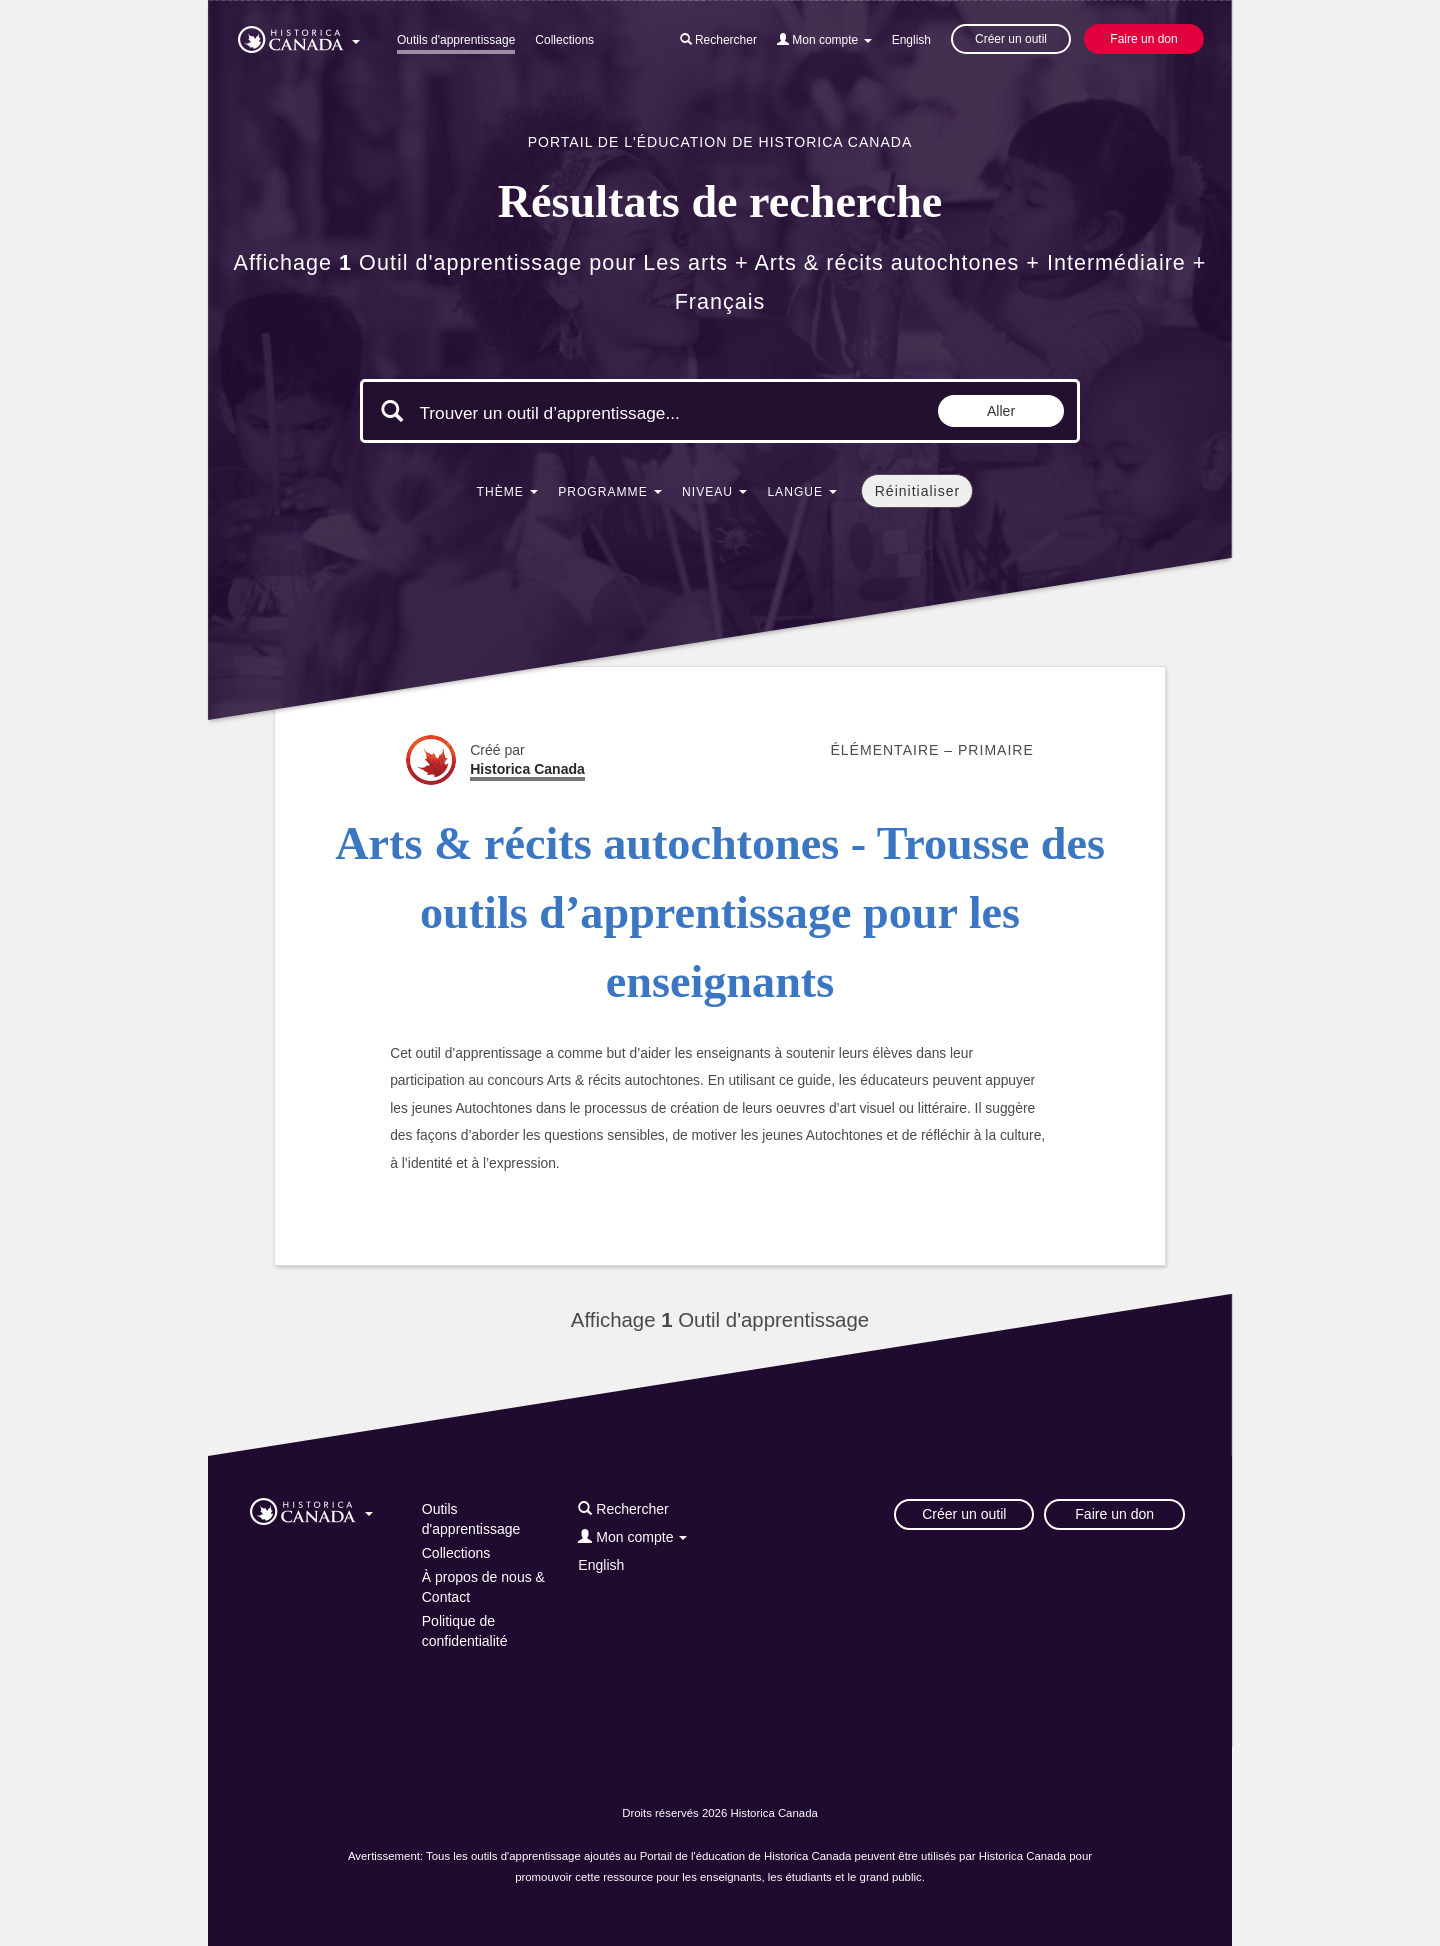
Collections (564, 40)
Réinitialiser (917, 491)
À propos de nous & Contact (483, 1587)
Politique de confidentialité (465, 1631)
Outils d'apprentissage (456, 40)
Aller (1001, 411)
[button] (299, 36)
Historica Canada (527, 769)
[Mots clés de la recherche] (588, 413)
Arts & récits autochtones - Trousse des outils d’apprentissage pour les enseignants (720, 913)
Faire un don (1143, 39)
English (911, 40)
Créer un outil (1011, 39)
